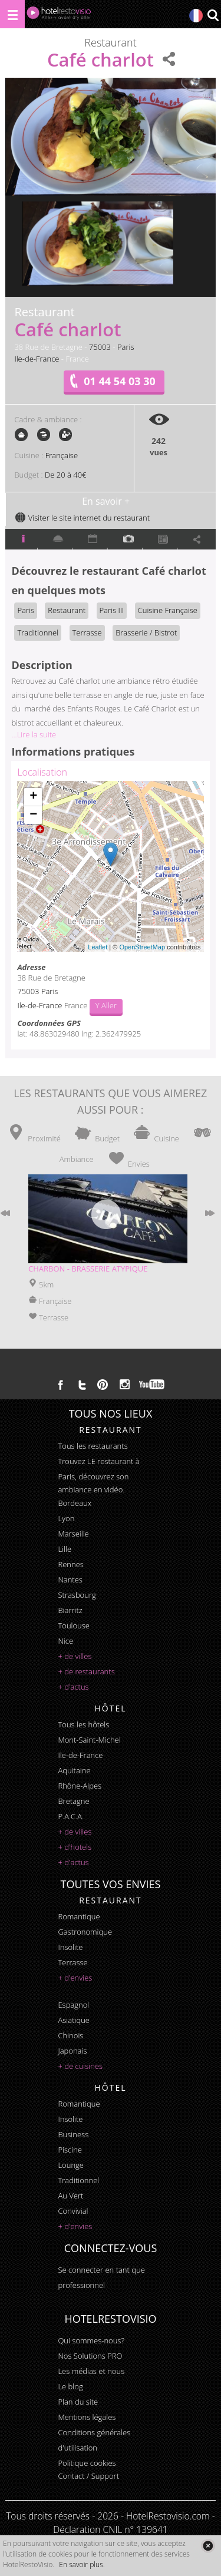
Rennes (70, 1564)
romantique (79, 1916)
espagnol (73, 2004)
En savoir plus (81, 2565)
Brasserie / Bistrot (146, 632)
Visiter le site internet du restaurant (82, 517)
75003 (100, 347)
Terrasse (87, 632)
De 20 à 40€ (65, 474)
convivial (73, 2211)
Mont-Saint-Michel (89, 1739)
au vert (70, 2195)
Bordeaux (74, 1503)
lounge (71, 2165)
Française (61, 455)
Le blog (70, 2386)
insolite (70, 1947)
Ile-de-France (36, 358)
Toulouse (74, 1625)
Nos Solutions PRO (90, 2355)
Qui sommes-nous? (91, 2340)
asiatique (74, 2020)
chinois (70, 2035)
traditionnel (78, 2180)
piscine (70, 2149)
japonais (72, 2050)
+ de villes (74, 1656)
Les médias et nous (91, 2371)
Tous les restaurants (92, 1446)
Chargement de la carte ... (108, 866)
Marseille (73, 1533)
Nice (65, 1640)
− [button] (33, 815)
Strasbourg (76, 1595)
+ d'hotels (74, 1847)
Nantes (70, 1579)
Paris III (112, 610)
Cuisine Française (167, 610)
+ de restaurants (86, 1671)
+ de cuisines (80, 2066)
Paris (125, 347)
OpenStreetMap (142, 947)
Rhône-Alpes (79, 1785)
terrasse (72, 1962)
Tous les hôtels (83, 1724)
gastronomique (85, 1931)
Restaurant (66, 610)
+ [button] (33, 797)
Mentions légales (87, 2417)
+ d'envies (75, 1977)
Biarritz (70, 1610)
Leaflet (97, 947)
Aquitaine (74, 1770)
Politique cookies (87, 2463)
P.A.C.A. (71, 1816)
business (73, 2134)
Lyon (66, 1518)
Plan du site (78, 2401)
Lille (64, 1549)
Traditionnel (37, 632)
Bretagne (73, 1801)
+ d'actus (73, 1686)
